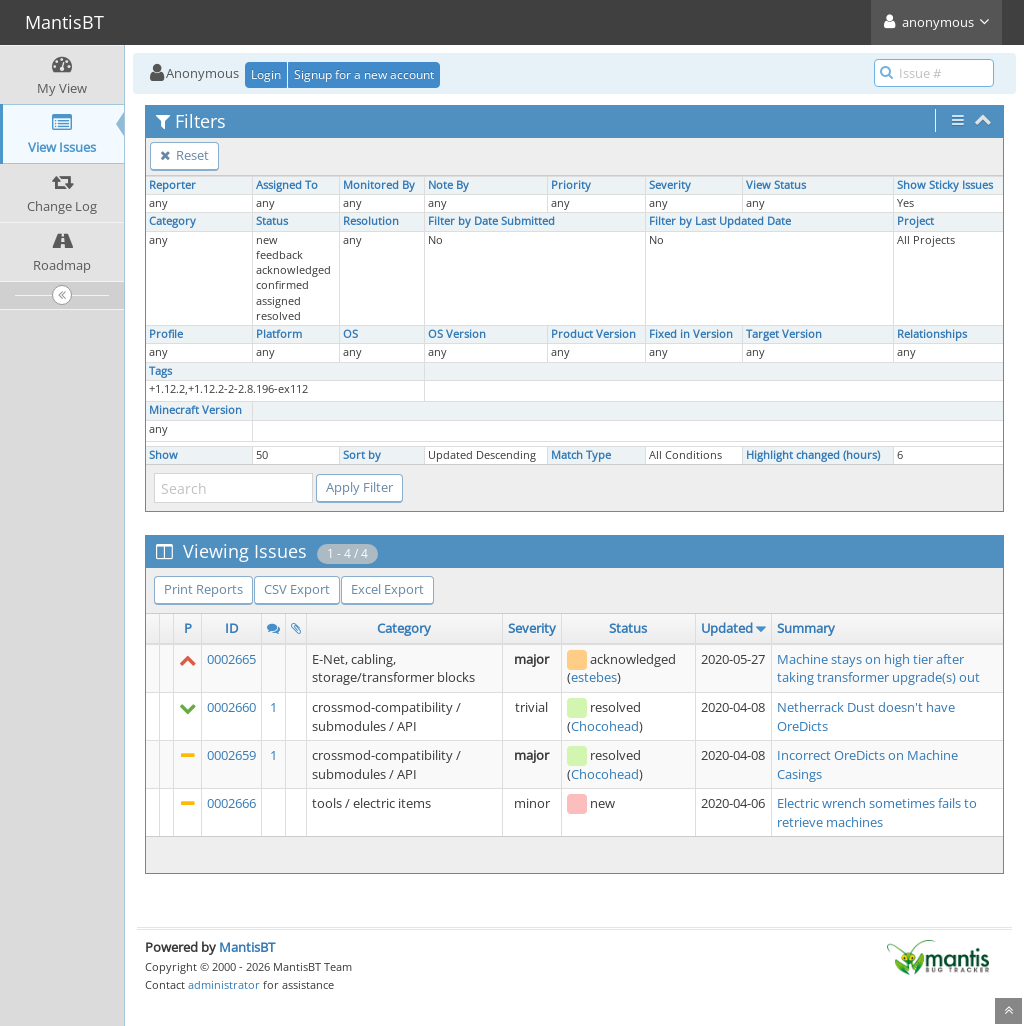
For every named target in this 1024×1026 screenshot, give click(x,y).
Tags (160, 371)
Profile (166, 334)
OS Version (457, 334)
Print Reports (203, 589)
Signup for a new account (364, 74)
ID (231, 628)
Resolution (371, 221)
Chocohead (605, 726)
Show (163, 455)
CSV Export (297, 589)
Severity (670, 185)
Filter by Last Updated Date (720, 221)
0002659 (231, 755)
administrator (224, 984)
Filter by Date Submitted (491, 221)
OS (350, 334)
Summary (806, 628)
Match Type (581, 455)
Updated (727, 628)
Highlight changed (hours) (813, 455)
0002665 (231, 659)
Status (272, 221)
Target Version (784, 334)
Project (915, 221)
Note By (448, 185)
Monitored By (379, 185)
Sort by (362, 455)
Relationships (932, 334)
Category (172, 221)
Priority (571, 185)
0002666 (231, 803)
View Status (776, 185)
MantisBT (247, 947)
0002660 (231, 707)
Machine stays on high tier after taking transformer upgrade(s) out (878, 668)
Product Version (593, 334)
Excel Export (387, 589)
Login (266, 74)
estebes (594, 677)
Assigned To (287, 185)
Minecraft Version (195, 410)
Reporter (172, 185)
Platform (279, 334)
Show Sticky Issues (945, 185)
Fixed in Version (691, 334)
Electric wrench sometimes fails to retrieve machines (877, 812)
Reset (184, 155)
